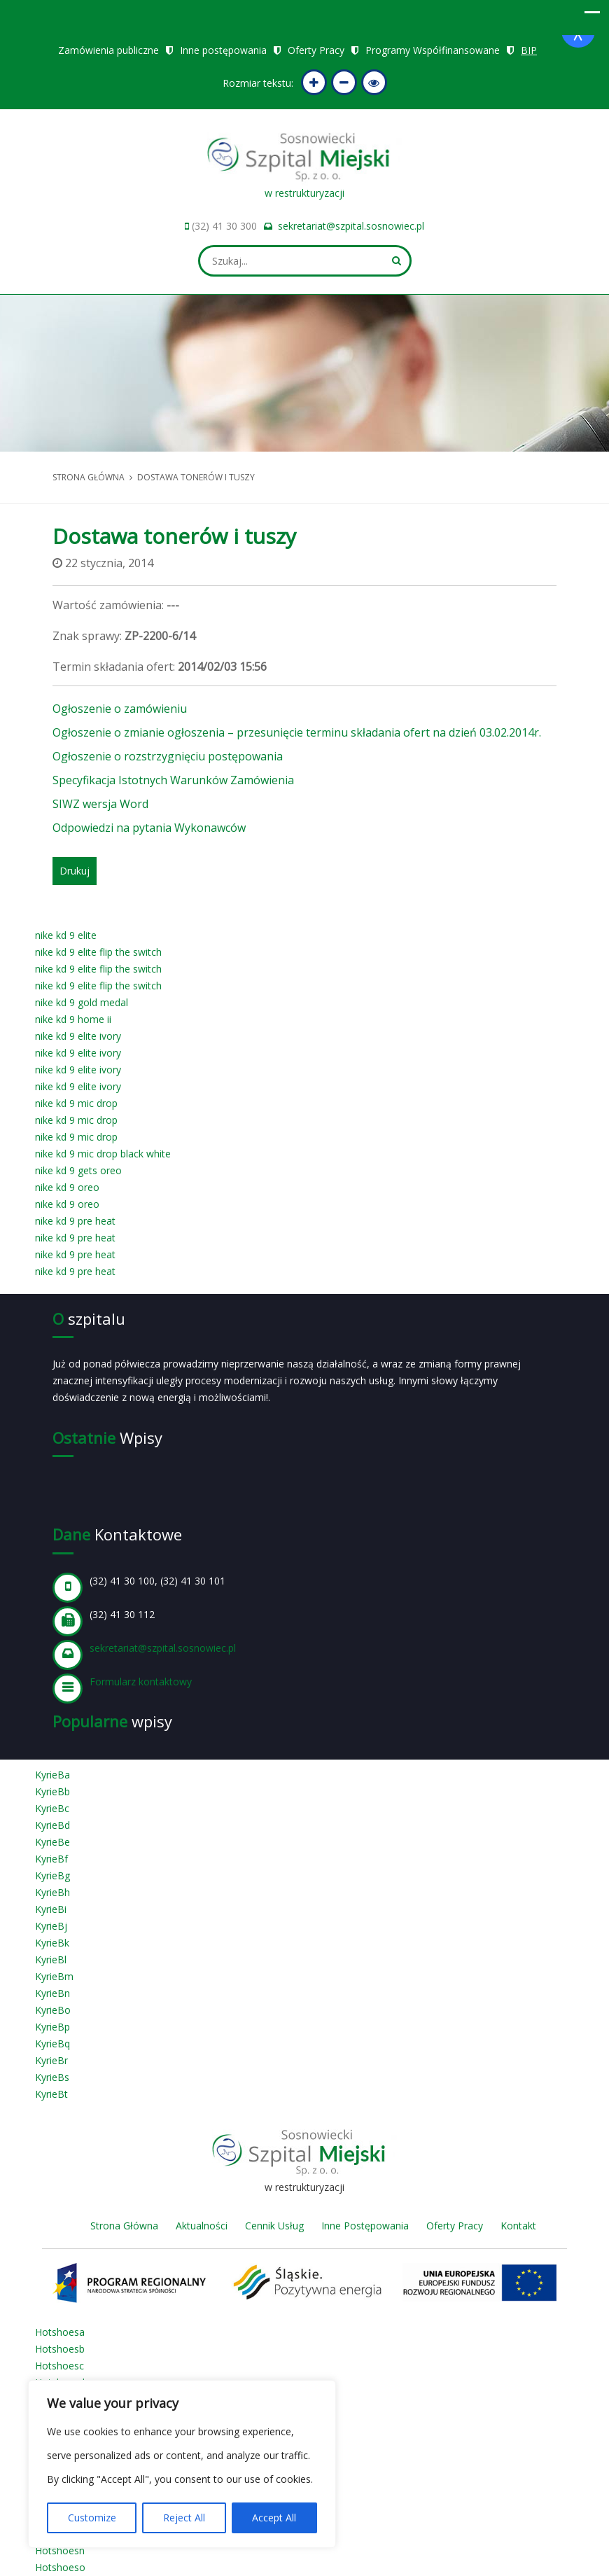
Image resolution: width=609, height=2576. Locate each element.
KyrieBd (52, 1825)
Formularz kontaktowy (141, 1681)
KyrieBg (52, 1875)
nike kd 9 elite (66, 935)
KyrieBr (51, 2060)
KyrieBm (54, 1976)
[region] (182, 2464)
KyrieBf (51, 1858)
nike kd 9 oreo (67, 1187)
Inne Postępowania (365, 2225)
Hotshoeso (60, 2567)
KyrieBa (52, 1774)
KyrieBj (51, 1926)
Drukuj (74, 870)
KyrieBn (52, 1993)
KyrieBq (52, 2043)
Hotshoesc (59, 2365)
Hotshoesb (60, 2348)
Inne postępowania (223, 50)
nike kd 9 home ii (73, 1019)
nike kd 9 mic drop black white (103, 1153)
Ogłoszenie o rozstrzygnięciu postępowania (167, 756)
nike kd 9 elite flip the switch (98, 952)
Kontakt (518, 2225)
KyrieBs (52, 2077)
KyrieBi (50, 1909)
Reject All (184, 2517)
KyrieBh (52, 1892)
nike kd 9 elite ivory (78, 1036)
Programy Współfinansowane (432, 50)
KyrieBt (51, 2094)
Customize (92, 2517)
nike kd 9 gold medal (81, 1002)
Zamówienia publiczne (108, 50)
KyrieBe (52, 1842)
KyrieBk (52, 1942)
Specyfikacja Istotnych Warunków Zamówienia (173, 780)
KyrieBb (52, 1791)
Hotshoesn (60, 2550)
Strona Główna (124, 2225)
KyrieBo (53, 2010)
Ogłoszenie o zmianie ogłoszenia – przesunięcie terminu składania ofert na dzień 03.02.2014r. (296, 732)
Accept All (274, 2517)
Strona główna (88, 477)
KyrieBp (52, 2026)
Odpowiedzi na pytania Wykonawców (149, 827)
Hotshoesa (60, 2332)
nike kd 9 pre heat (75, 1220)
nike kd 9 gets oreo (78, 1170)
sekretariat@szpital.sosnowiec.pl (351, 225)
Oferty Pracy (316, 50)
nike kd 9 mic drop (76, 1103)
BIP (529, 50)
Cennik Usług (274, 2225)
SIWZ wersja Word (100, 804)
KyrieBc (52, 1808)
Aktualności (201, 2225)
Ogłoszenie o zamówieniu (119, 708)
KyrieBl (50, 1959)
